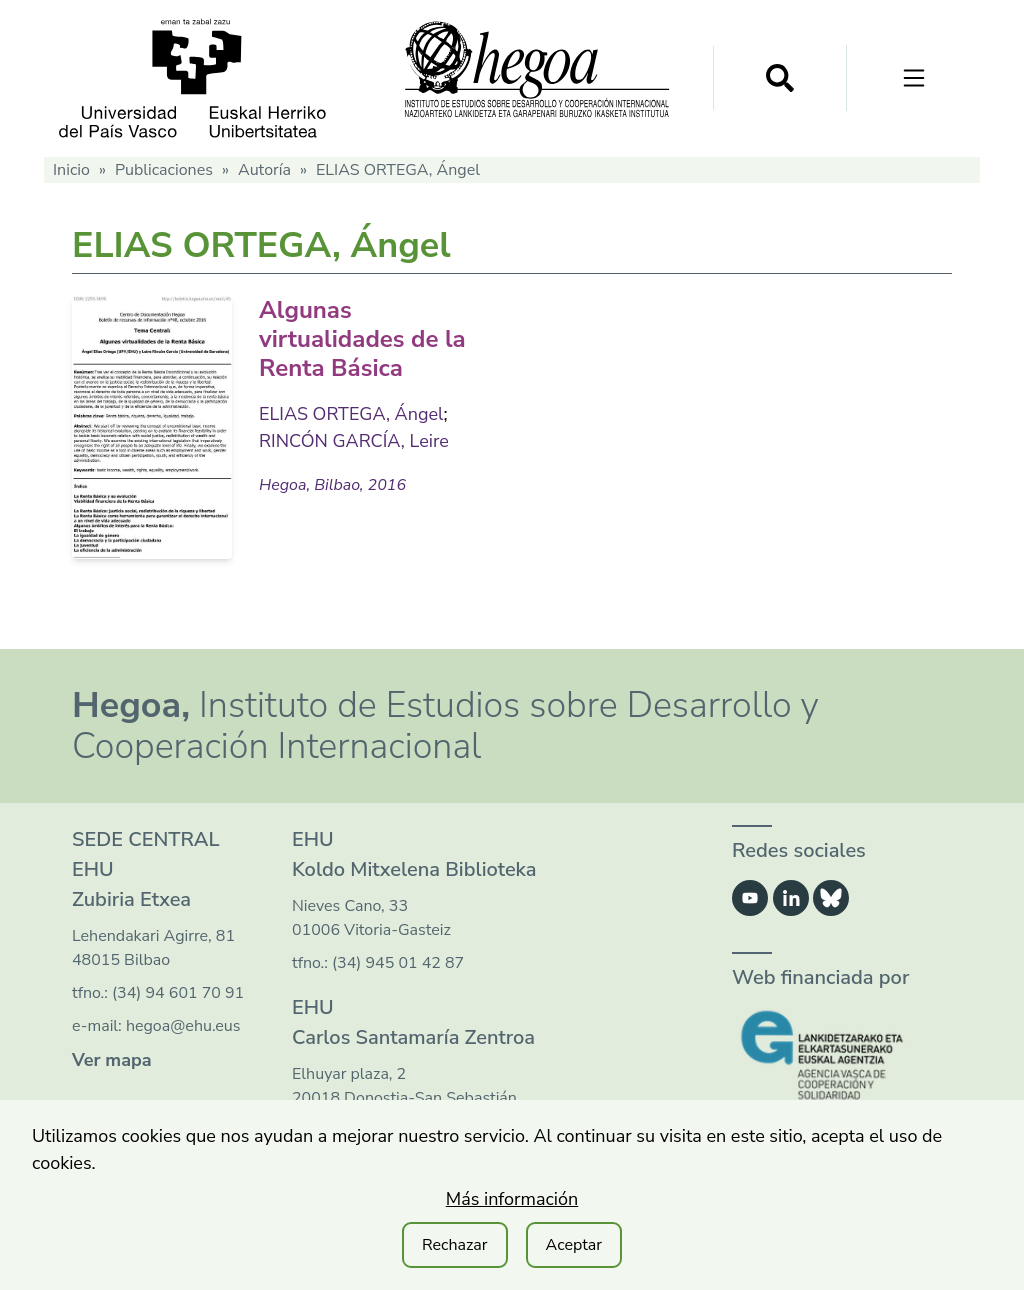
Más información (512, 1199)
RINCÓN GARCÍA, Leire (354, 441)
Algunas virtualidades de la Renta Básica (362, 339)
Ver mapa (112, 1060)
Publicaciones (164, 170)
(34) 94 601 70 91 (178, 993)
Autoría (264, 170)
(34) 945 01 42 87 (398, 963)
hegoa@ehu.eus (183, 1026)
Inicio (71, 170)
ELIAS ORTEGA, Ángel (351, 414)
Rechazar (455, 1245)
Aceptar (574, 1245)
